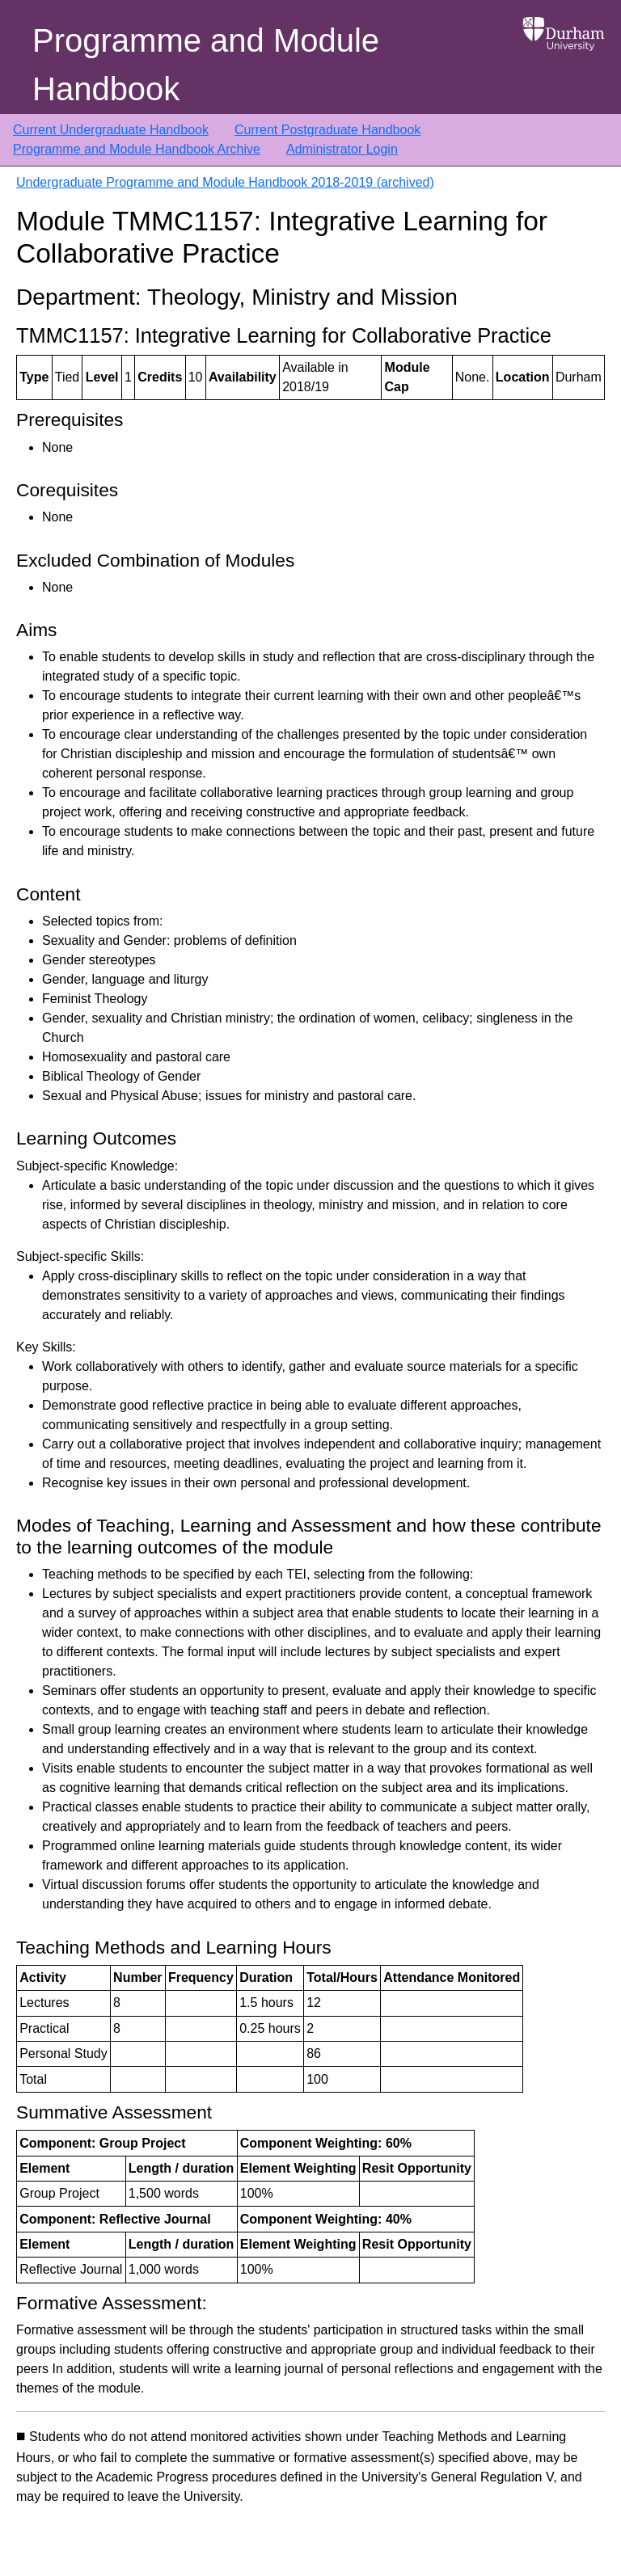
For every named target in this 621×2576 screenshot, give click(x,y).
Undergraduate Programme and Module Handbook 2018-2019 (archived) (225, 182)
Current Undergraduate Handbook (111, 130)
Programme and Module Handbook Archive (136, 149)
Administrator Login (342, 149)
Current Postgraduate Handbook (327, 130)
